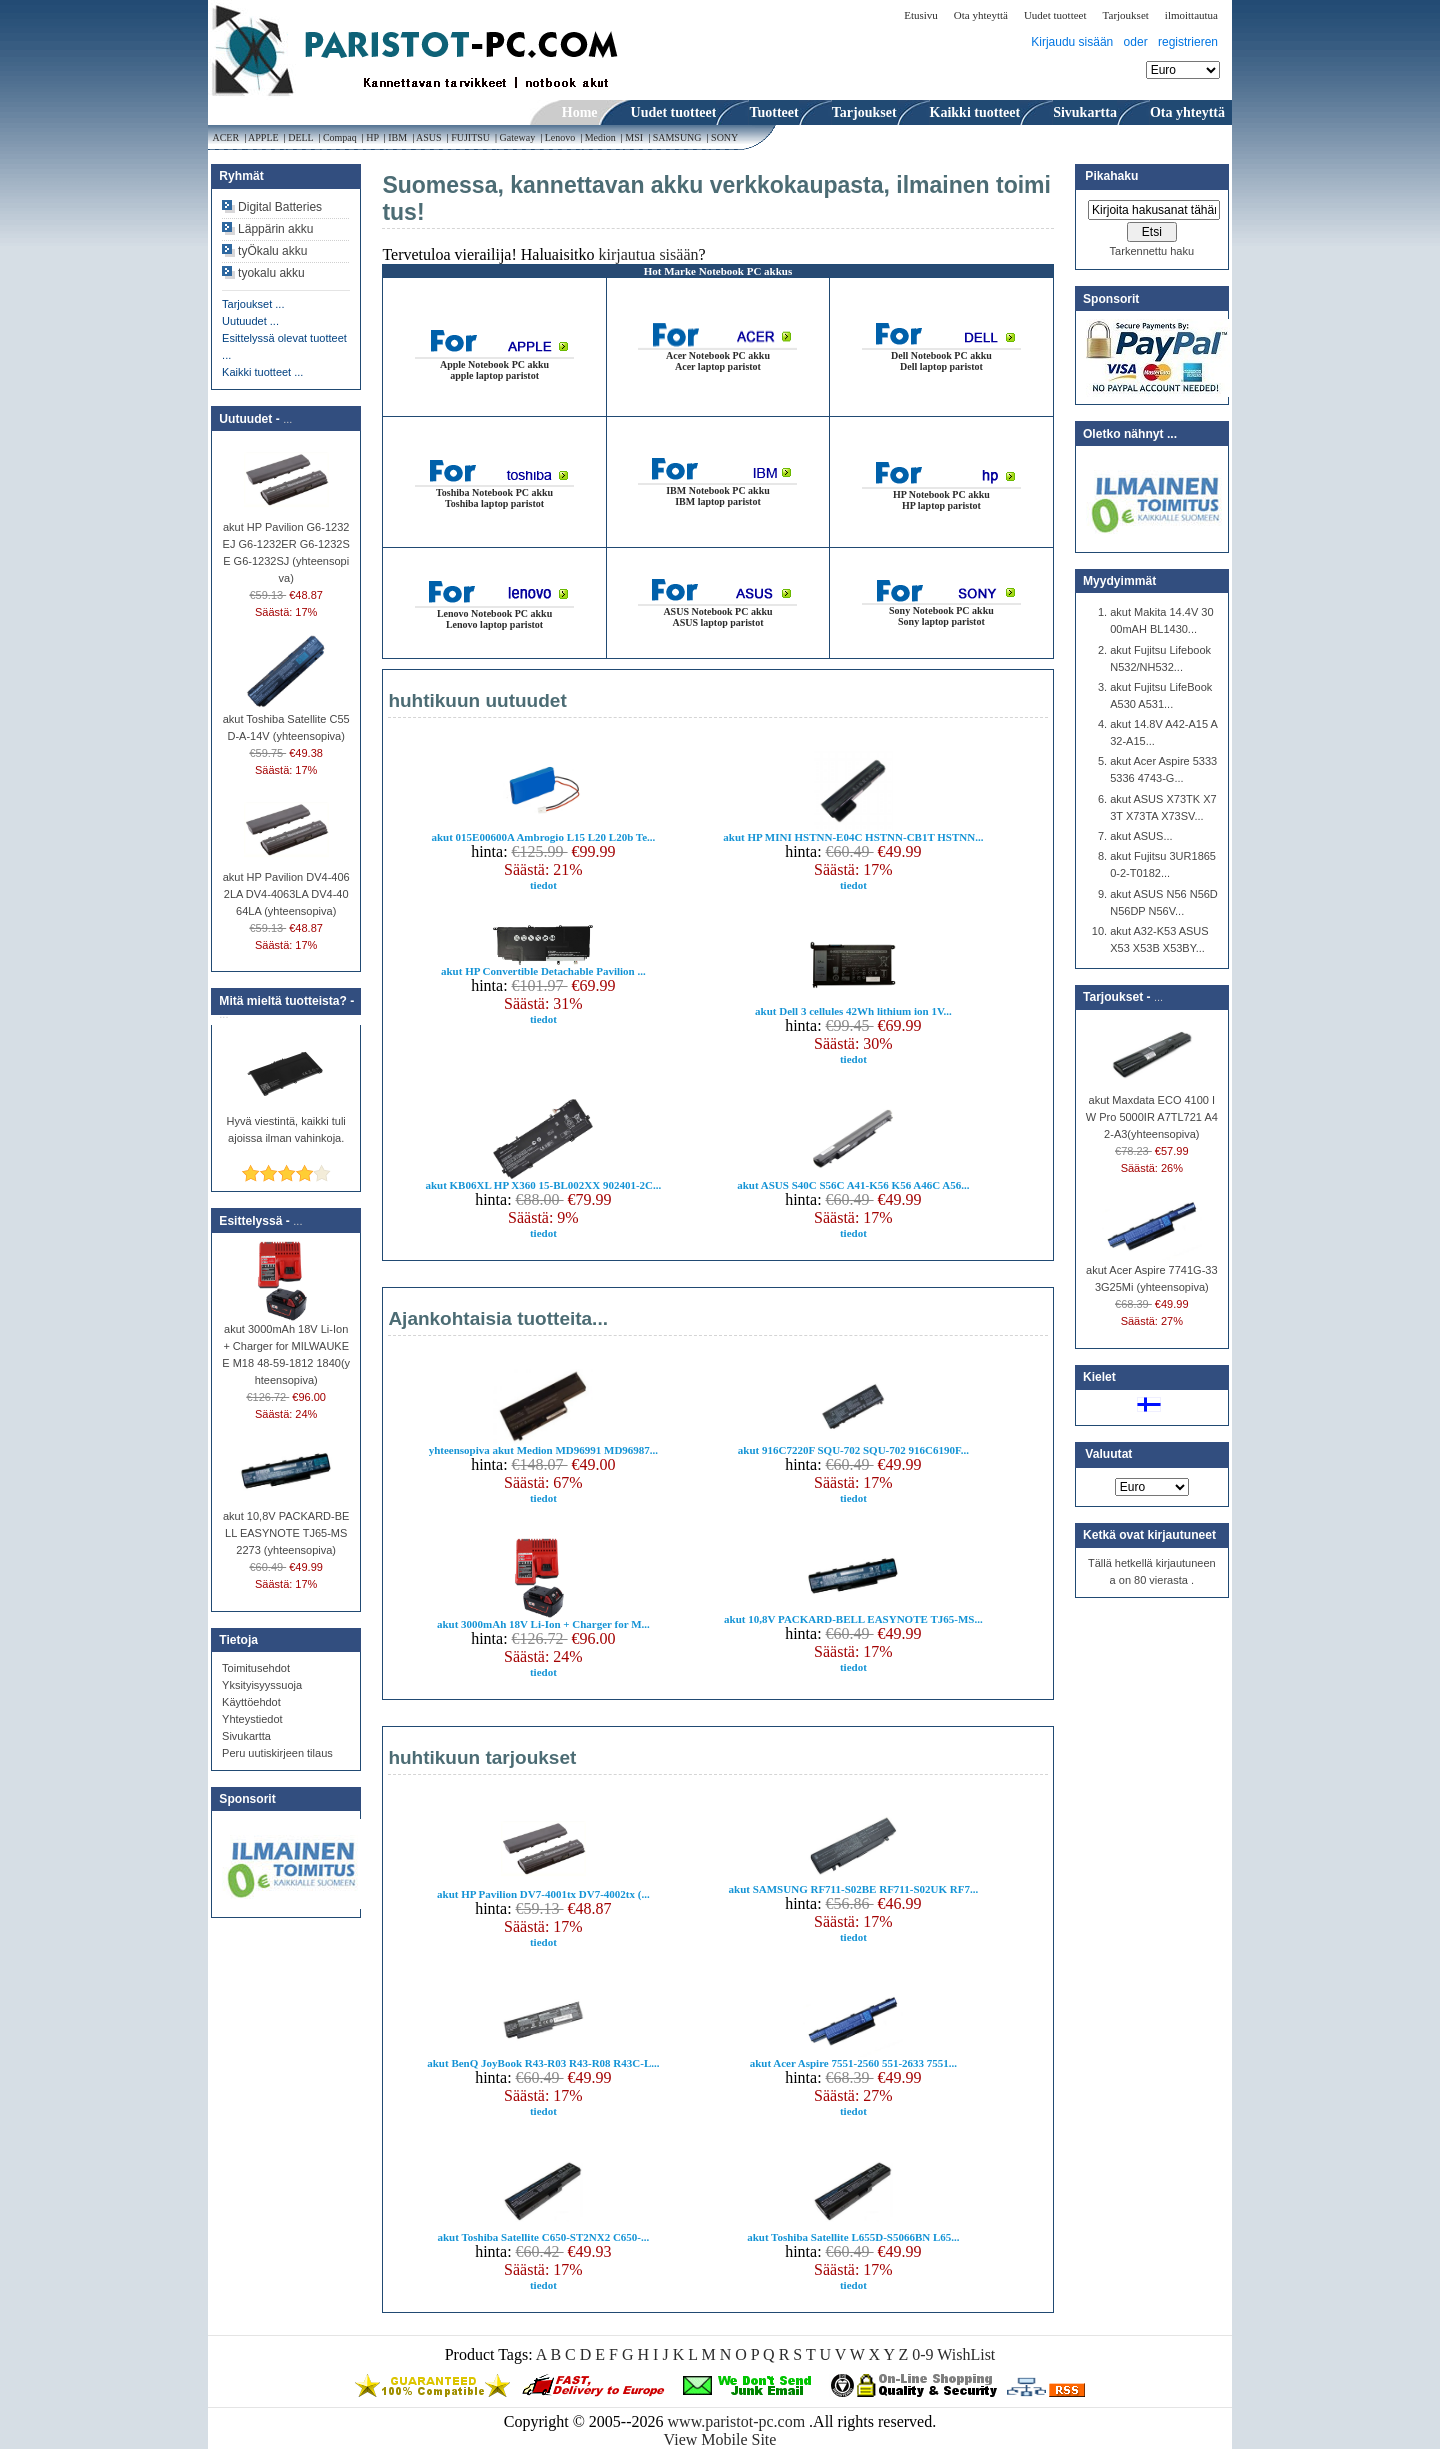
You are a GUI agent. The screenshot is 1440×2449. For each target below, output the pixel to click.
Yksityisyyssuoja (262, 1685)
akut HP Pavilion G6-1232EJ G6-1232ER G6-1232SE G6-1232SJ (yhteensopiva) (286, 546)
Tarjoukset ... (253, 304)
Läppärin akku (275, 229)
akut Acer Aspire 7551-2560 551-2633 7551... (853, 2063)
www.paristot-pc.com (739, 2421)
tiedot (543, 885)
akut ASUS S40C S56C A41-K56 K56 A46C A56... (853, 1185)
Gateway (517, 137)
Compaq (339, 137)
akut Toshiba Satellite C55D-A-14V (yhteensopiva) (286, 721)
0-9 (922, 2354)
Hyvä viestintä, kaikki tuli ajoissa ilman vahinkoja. (286, 1123)
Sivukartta (246, 1736)
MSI (634, 137)
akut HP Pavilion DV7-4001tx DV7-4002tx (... (543, 1894)
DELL (301, 137)
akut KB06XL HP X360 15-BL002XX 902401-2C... (543, 1185)
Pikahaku (1111, 176)
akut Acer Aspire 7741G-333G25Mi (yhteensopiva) (1151, 1272)
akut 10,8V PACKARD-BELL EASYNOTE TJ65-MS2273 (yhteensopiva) (286, 1527)
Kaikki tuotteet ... (262, 372)
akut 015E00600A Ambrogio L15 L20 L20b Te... (543, 837)
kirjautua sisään (649, 254)
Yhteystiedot (252, 1719)
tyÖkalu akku (272, 251)
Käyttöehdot (251, 1702)
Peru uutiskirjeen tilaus (277, 1753)
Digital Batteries (280, 207)
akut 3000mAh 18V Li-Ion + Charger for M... (543, 1624)
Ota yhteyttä (981, 15)
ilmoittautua (1191, 15)
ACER (225, 137)
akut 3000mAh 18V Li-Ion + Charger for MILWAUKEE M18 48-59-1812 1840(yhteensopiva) (286, 1348)
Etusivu (921, 15)
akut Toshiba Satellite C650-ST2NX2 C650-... (543, 2237)
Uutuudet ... (250, 321)
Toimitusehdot (256, 1668)
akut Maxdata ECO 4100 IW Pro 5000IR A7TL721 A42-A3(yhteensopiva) (1152, 1111)
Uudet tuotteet (1055, 15)
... (287, 419)
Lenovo (560, 137)
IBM (398, 137)
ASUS (429, 137)
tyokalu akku (271, 273)
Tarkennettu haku (1152, 251)
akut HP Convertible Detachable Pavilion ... (543, 971)
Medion (600, 137)
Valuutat (1108, 1455)
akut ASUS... (1141, 836)
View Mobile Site (720, 2439)
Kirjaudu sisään (1072, 42)
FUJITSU (471, 137)
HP (372, 137)
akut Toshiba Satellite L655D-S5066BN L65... (853, 2237)
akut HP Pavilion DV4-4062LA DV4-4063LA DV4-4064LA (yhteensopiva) (286, 888)
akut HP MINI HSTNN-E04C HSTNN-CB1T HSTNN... (853, 837)
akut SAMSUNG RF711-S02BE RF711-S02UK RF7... (854, 1889)
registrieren (1188, 42)
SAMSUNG (677, 137)
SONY (726, 137)
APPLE (263, 137)
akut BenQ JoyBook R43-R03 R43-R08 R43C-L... (543, 2063)
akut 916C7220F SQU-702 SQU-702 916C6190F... (853, 1450)
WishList (966, 2354)
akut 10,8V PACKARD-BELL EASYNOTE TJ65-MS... (853, 1619)
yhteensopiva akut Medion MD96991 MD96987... (543, 1450)
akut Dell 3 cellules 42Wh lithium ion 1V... (853, 1011)
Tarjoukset (1126, 15)
